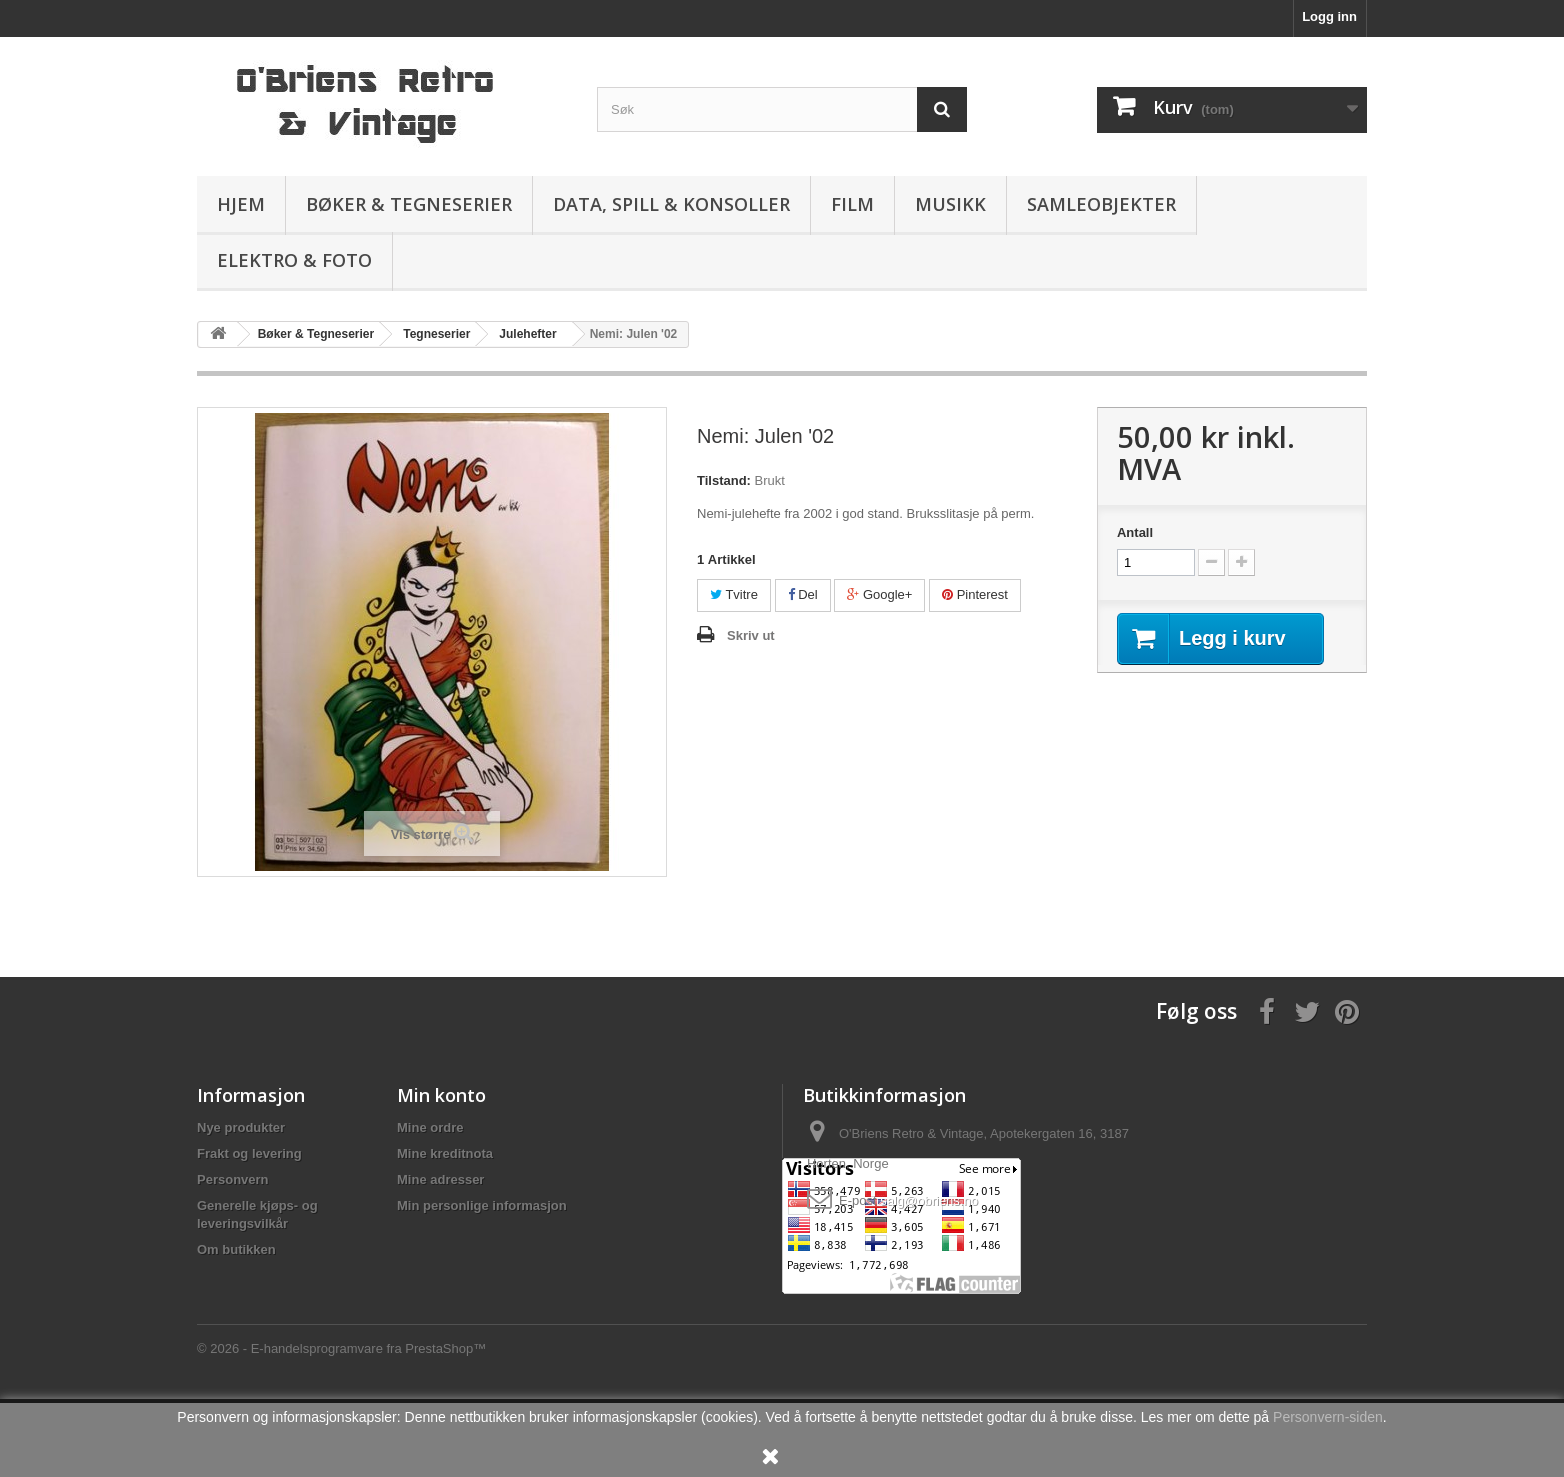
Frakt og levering (249, 1153)
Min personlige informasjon (482, 1205)
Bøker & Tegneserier (409, 204)
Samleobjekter (1101, 204)
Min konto (441, 1095)
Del (803, 594)
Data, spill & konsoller (671, 204)
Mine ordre (430, 1127)
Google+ (879, 594)
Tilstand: (724, 480)
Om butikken (236, 1249)
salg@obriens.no (929, 1200)
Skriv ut (751, 635)
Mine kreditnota (445, 1153)
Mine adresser (440, 1179)
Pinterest (975, 594)
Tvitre (734, 594)
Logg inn (1329, 16)
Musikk (950, 204)
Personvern (233, 1179)
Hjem (241, 204)
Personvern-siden (1328, 1417)
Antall (1135, 532)
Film (852, 204)
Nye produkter (241, 1127)
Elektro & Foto (294, 260)
